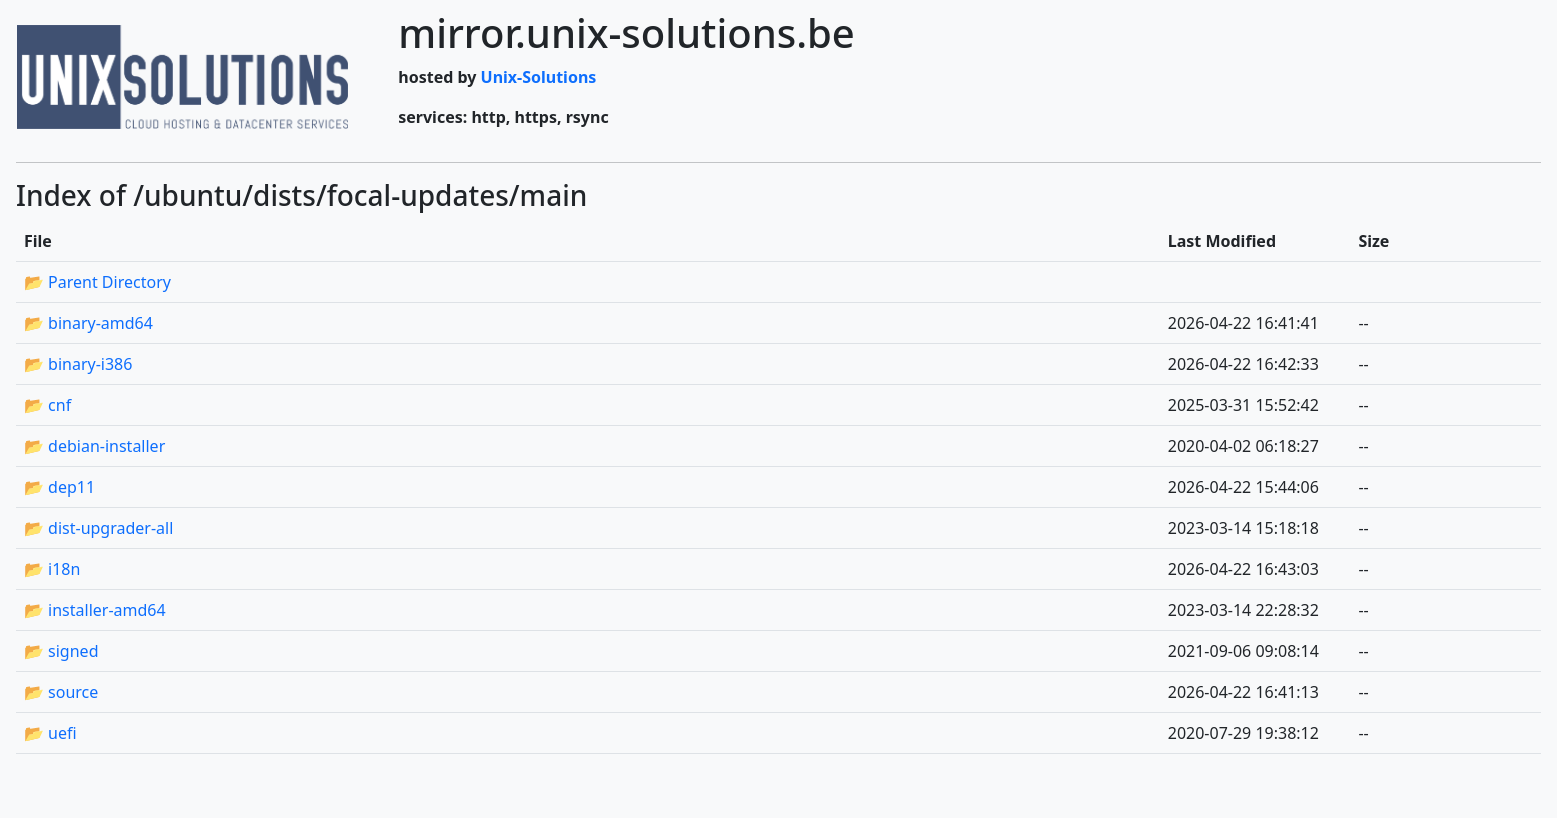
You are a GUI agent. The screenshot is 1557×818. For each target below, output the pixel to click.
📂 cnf (47, 405)
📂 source (61, 692)
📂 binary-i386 (78, 364)
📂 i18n (52, 569)
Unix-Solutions (539, 77)
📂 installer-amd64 (95, 610)
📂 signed (61, 651)
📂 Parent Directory (97, 282)
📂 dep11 (59, 487)
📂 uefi (50, 733)
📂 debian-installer (94, 446)
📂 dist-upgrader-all (98, 528)
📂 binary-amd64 (88, 323)
